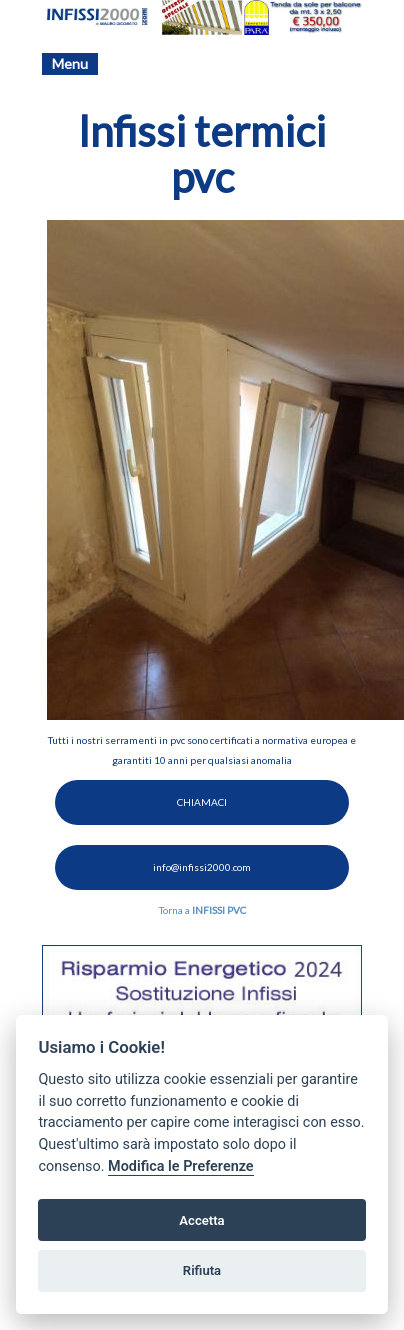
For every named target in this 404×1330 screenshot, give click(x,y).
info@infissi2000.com (202, 867)
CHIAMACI (202, 802)
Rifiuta (202, 1270)
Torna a (202, 910)
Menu (70, 63)
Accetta (201, 1220)
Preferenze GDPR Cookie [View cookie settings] (294, 1320)
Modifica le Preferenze (181, 1166)
